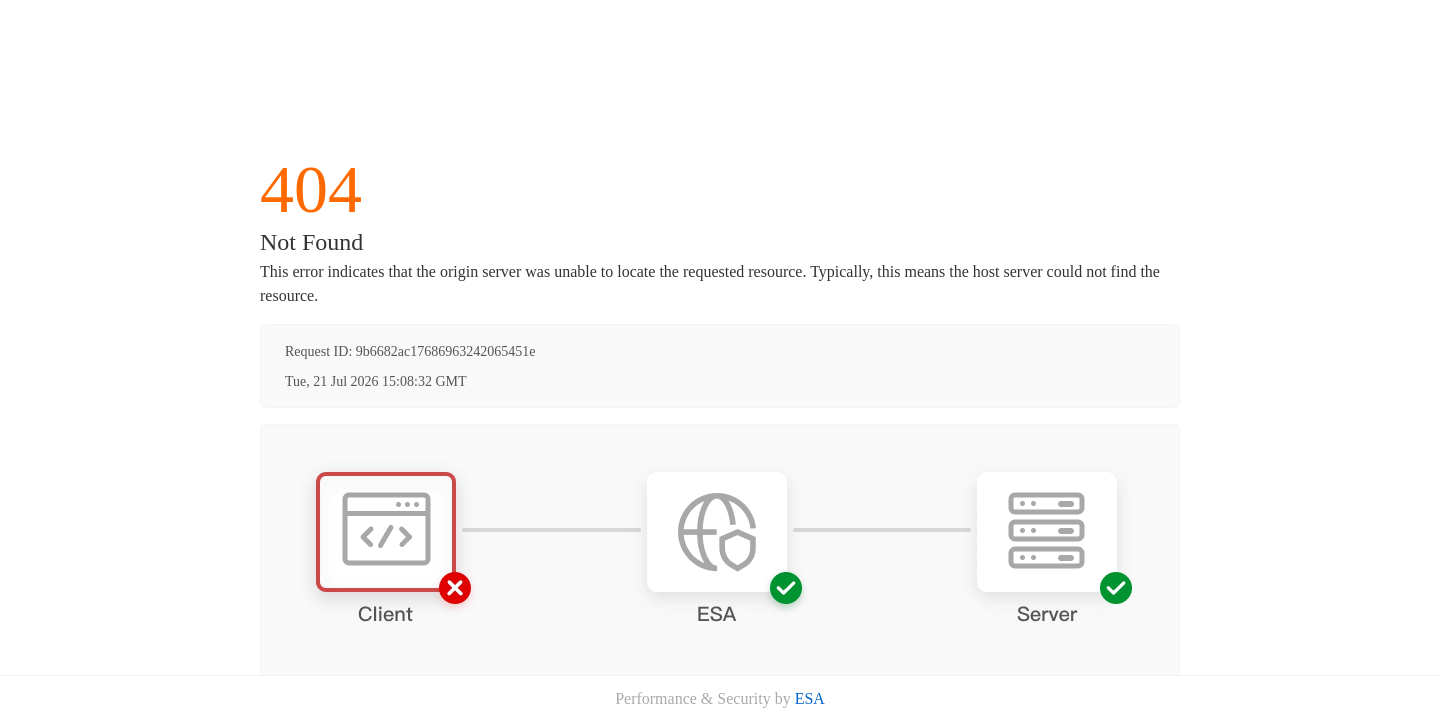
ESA (810, 698)
